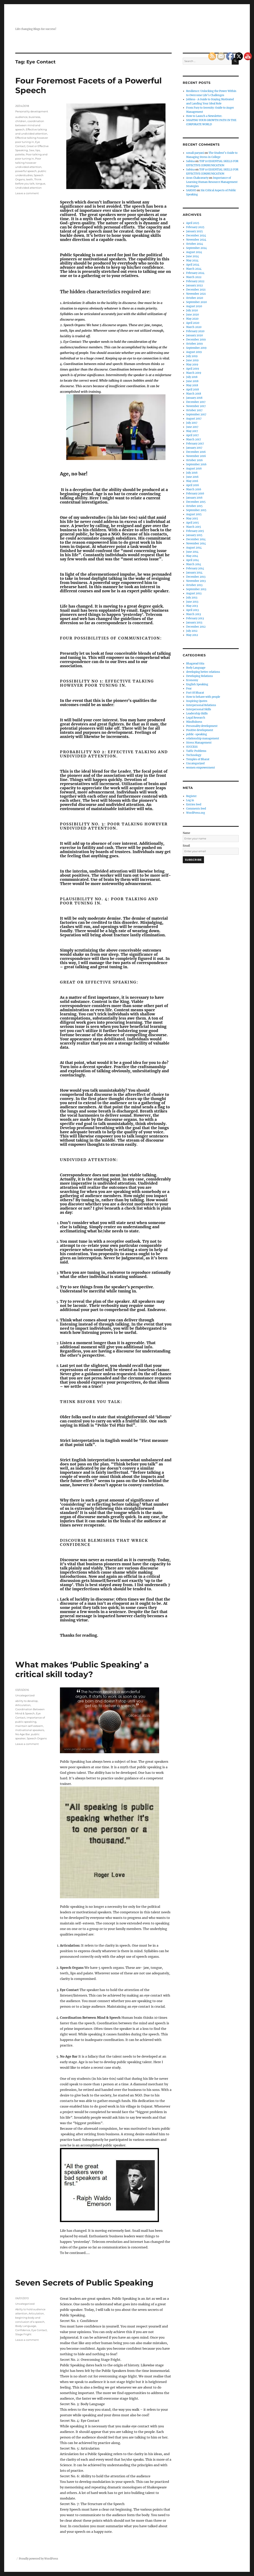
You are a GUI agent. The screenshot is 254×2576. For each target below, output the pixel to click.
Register (191, 796)
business (34, 117)
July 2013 (191, 597)
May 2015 (192, 518)
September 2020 (196, 302)
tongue (40, 183)
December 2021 (196, 289)
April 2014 (192, 560)
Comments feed (196, 808)
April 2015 (192, 522)
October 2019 (194, 343)
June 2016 (192, 477)
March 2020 (193, 327)
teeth (29, 179)
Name (186, 833)
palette (20, 154)
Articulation (23, 1705)
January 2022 (194, 285)
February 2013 (195, 618)
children (20, 121)
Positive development (199, 730)
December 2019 (196, 339)
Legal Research (195, 717)
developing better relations (203, 672)
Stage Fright (23, 2334)
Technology (193, 755)
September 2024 (196, 248)
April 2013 (192, 610)
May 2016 (192, 481)
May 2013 (192, 606)
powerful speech (26, 171)
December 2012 (196, 626)
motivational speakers (29, 1730)
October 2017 (194, 410)
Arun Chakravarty (197, 178)
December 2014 (196, 539)
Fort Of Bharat (195, 692)
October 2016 (194, 460)
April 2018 (192, 389)
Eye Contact (39, 2330)
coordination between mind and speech (29, 125)
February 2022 (195, 281)
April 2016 (192, 485)
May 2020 (192, 318)
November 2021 (196, 293)
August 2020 (194, 306)
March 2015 (193, 527)
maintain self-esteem (29, 1725)
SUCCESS (192, 746)
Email (186, 845)
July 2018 (191, 377)
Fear (189, 688)
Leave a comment (27, 193)
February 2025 (195, 227)
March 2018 (193, 393)
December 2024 (196, 235)
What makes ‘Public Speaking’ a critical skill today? (82, 1669)
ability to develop (26, 1700)
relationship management (202, 738)
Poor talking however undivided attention (28, 162)
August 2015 (194, 514)
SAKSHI (191, 190)
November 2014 (196, 543)
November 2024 (196, 239)
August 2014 (194, 547)
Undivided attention (28, 187)
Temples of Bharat (197, 759)
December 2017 (196, 402)
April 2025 (192, 223)
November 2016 (196, 456)
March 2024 (193, 269)
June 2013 (192, 601)
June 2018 (192, 381)
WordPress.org (195, 812)
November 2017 (196, 406)
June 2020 (192, 314)
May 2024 (192, 260)
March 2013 (193, 614)
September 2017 (196, 414)
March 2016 (193, 489)
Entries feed (193, 804)
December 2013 (195, 576)
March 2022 (193, 277)
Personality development (31, 111)
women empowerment (200, 767)
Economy (192, 680)
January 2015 (194, 535)
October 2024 (194, 244)
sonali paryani (195, 153)
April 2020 (192, 323)
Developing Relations (199, 676)
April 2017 (192, 435)
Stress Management (199, 742)
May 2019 (192, 364)
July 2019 (192, 356)
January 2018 (194, 398)
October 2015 (194, 506)
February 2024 (195, 273)
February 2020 (195, 331)
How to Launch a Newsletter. (204, 116)
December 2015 (196, 502)
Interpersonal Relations (201, 705)
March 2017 (193, 439)
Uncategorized (25, 1695)
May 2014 (192, 556)
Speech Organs (37, 1738)
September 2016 (196, 464)
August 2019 (194, 352)
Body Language (25, 2325)
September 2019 (196, 348)
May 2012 (192, 635)
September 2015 (196, 510)
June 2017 (192, 427)
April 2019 (192, 368)
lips (37, 150)
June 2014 (192, 551)
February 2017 (195, 443)
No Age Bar (22, 1734)
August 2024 (194, 252)
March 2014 (193, 564)
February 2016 (195, 493)
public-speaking (196, 734)
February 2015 (195, 531)
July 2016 (192, 472)
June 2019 (192, 360)
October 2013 (194, 585)
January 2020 (194, 335)
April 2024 (192, 264)
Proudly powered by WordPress (38, 2558)
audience (21, 117)
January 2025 (194, 231)
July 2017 (191, 422)
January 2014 (194, 572)
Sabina (190, 161)
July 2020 (192, 310)
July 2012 (191, 631)
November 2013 (196, 581)
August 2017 (194, 418)
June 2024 (192, 256)
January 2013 (194, 622)
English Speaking (197, 684)
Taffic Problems (196, 751)
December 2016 (196, 452)
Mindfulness (194, 722)
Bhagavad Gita (195, 663)
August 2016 (194, 468)
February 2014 (195, 568)
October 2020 (194, 298)
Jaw (31, 150)
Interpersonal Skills (198, 709)
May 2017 (192, 431)
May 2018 (192, 385)
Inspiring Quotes (196, 701)
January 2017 (194, 447)
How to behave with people (203, 697)
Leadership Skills (197, 713)
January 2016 (194, 497)
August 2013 (193, 593)
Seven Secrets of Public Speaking (84, 2282)
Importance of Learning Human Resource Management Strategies (212, 182)
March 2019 (193, 373)
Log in (190, 800)
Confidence (22, 2330)
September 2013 (196, 589)
